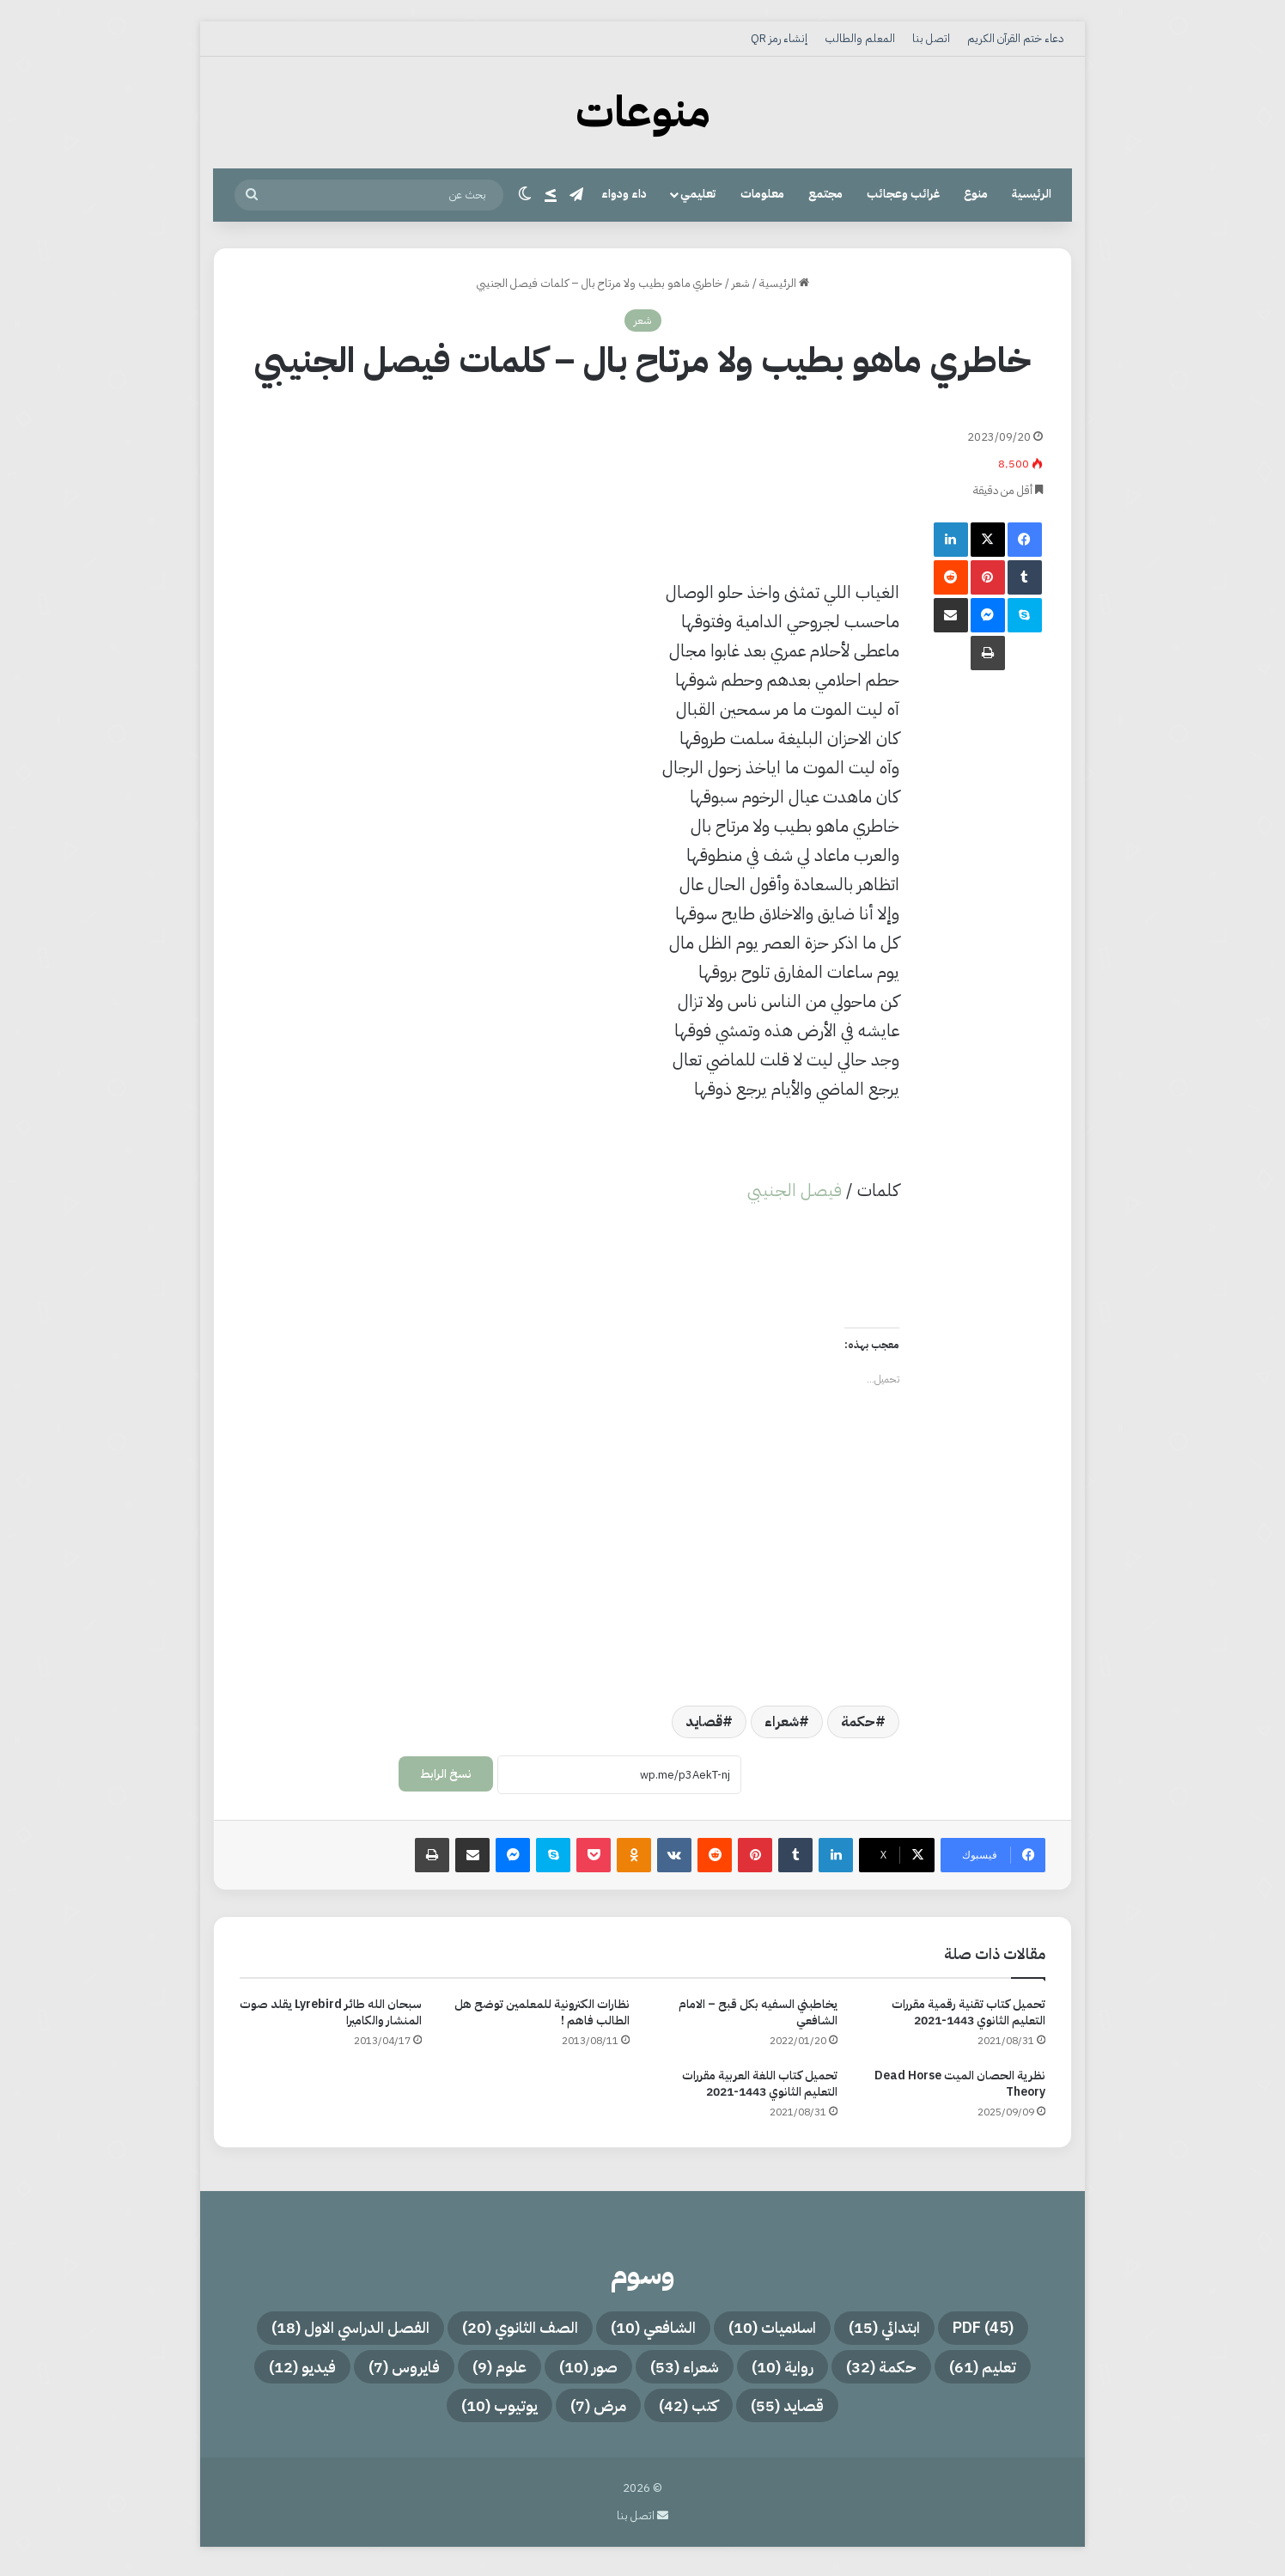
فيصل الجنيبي (794, 1190)
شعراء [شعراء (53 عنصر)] (691, 2371)
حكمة (858, 1722)
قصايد (703, 1722)
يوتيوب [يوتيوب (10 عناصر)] (484, 2412)
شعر (741, 283)
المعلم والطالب (860, 38)
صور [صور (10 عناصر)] (584, 2371)
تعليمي (698, 194)
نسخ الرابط (446, 1774)
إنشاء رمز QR (779, 38)
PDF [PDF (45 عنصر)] (1019, 2329)
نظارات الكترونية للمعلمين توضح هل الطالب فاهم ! (542, 2012)
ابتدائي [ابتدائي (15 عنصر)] (910, 2329)
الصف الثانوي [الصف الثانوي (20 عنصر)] (506, 2329)
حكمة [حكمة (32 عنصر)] (907, 2371)
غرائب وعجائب (903, 194)
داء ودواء (624, 194)
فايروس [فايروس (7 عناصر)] (380, 2371)
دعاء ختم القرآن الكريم (1015, 38)
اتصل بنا (931, 38)
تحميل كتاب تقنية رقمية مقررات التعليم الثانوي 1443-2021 (968, 2012)
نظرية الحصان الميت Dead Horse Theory (959, 2083)
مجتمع (825, 194)
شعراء (781, 1722)
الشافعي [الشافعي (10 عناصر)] (654, 2329)
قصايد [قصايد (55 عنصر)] (802, 2412)
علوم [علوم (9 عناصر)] (485, 2371)
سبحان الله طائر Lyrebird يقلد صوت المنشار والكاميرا (331, 2012)
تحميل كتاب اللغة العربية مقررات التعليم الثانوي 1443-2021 (759, 2083)
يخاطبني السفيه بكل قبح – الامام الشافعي (758, 2012)
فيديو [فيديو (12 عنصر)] (266, 2371)
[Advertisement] (569, 453)
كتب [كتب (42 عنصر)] (694, 2412)
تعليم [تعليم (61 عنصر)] (1018, 2371)
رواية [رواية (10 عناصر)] (799, 2371)
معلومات (762, 194)
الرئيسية (1031, 194)
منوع (976, 194)
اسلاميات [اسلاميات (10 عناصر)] (787, 2329)
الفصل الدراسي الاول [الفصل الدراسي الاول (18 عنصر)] (318, 2329)
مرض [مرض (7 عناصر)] (594, 2412)
